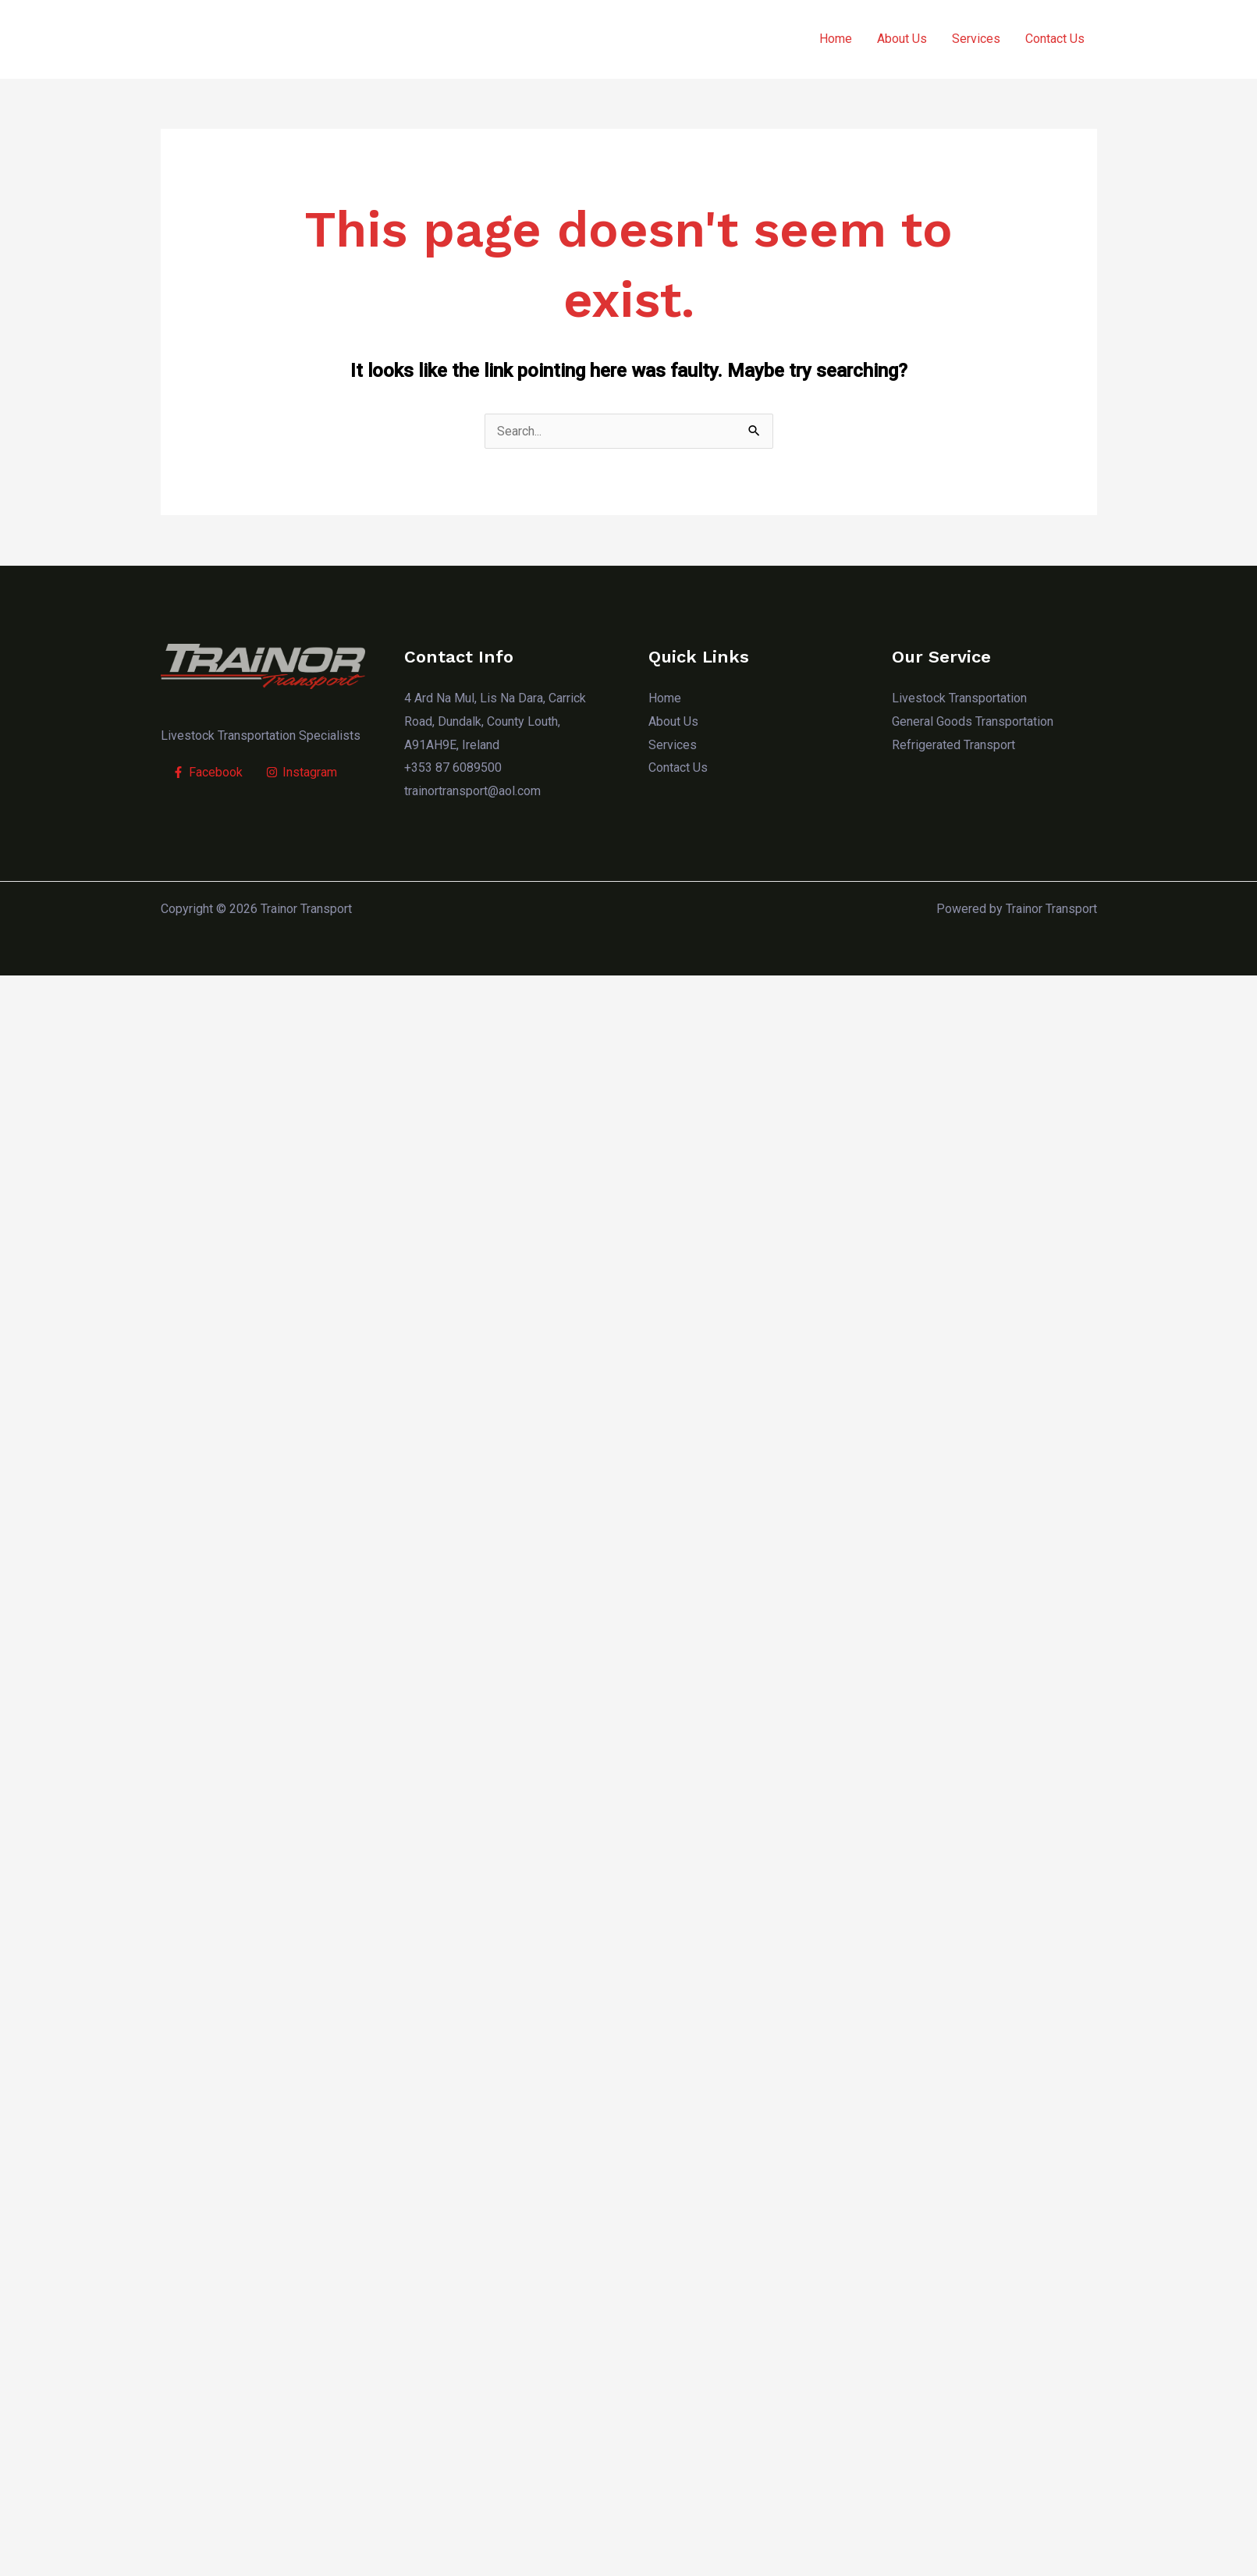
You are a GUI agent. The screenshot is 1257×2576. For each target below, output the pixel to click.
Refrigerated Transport (953, 744)
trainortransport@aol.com (472, 790)
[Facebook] (207, 772)
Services (976, 39)
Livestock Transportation (959, 698)
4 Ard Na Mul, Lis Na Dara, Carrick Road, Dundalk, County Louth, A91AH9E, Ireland (495, 721)
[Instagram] (301, 772)
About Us (902, 39)
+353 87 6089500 (453, 768)
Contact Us (1055, 39)
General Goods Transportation (972, 721)
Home (835, 39)
